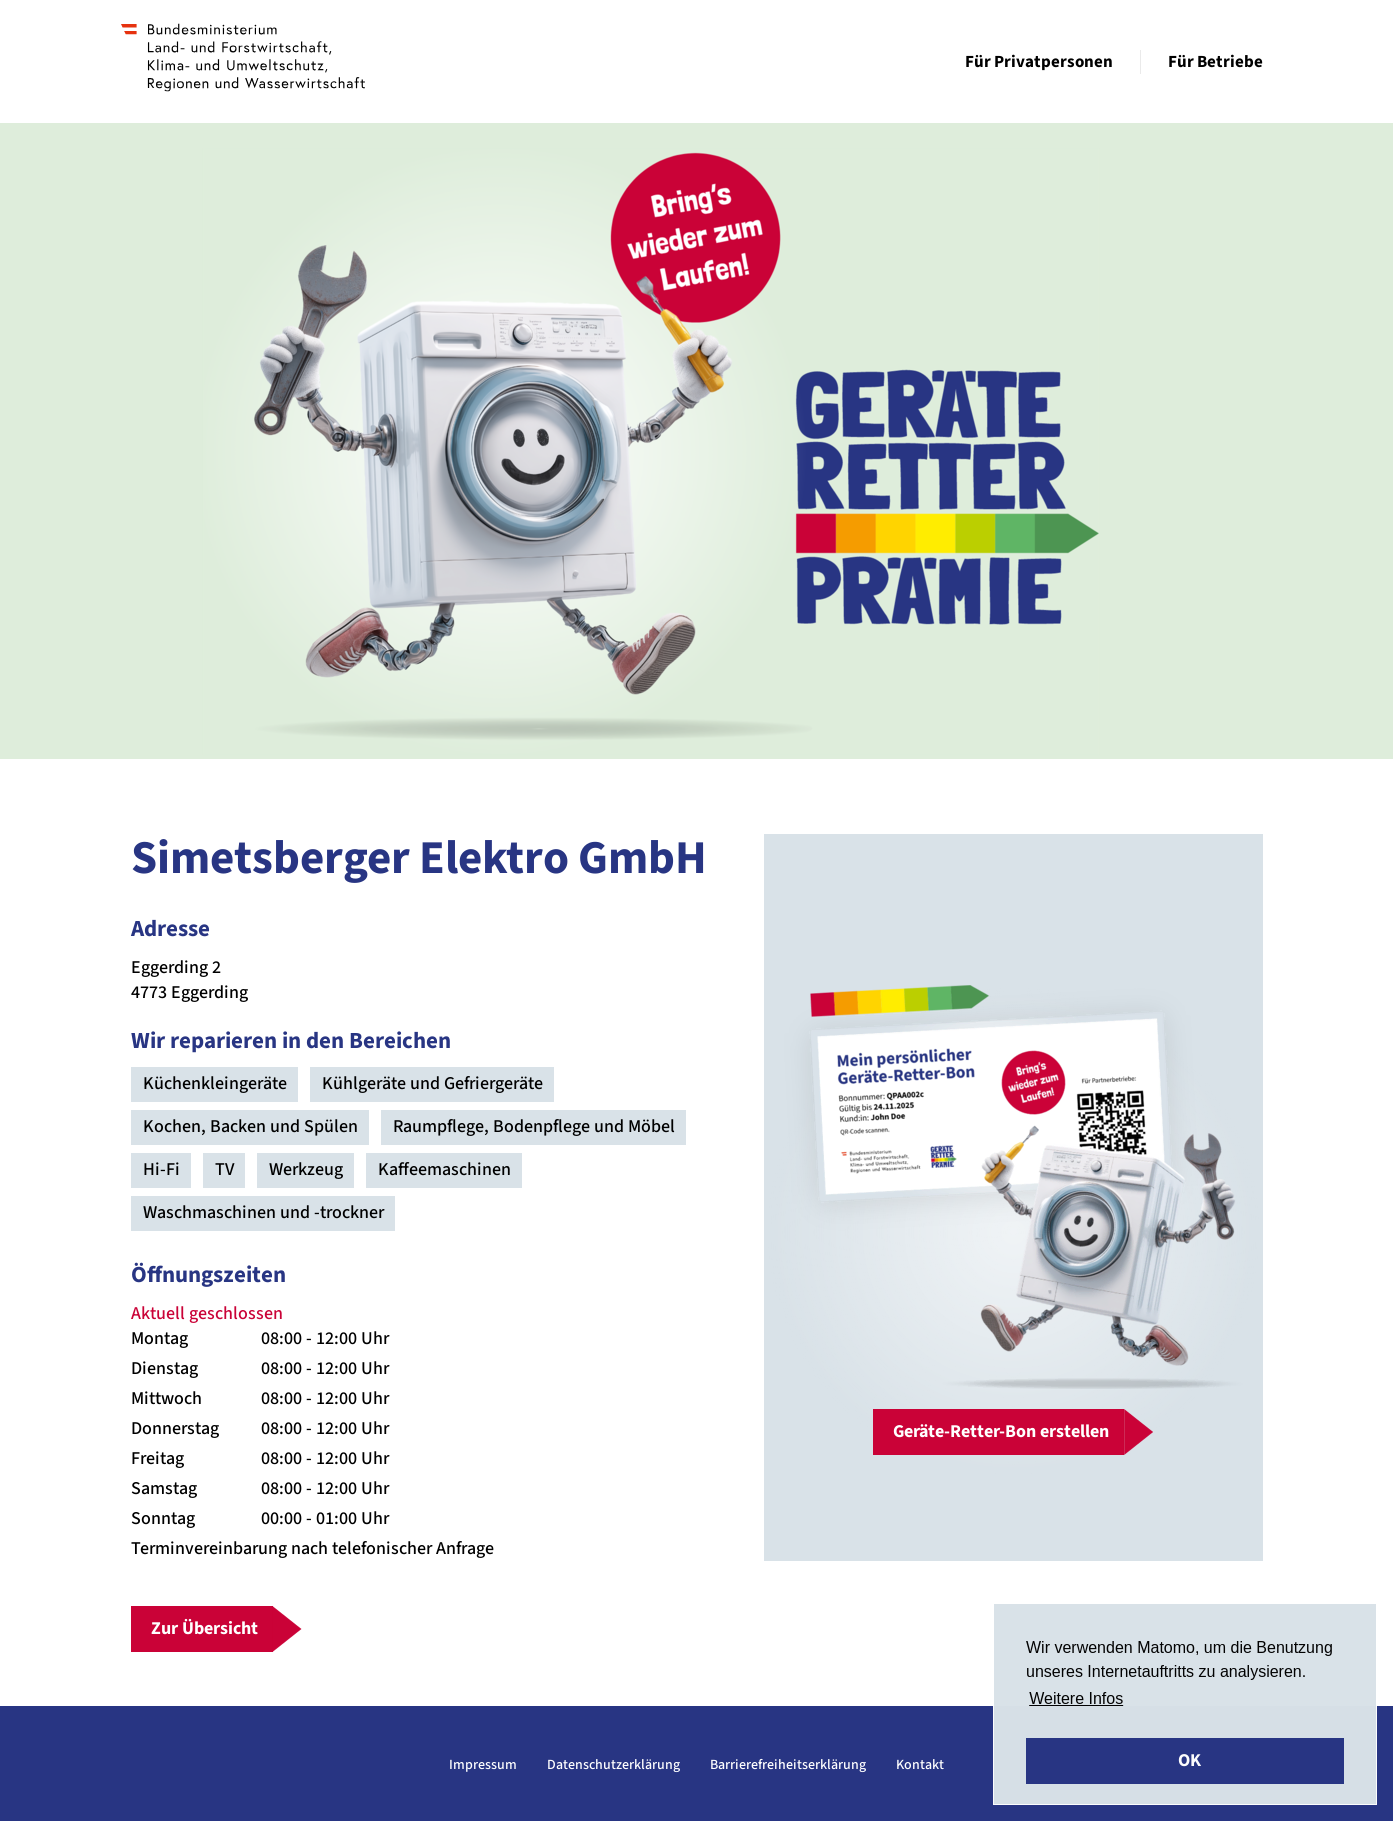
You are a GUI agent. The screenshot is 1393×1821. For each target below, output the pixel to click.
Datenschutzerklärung (613, 1765)
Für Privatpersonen (1039, 62)
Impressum (483, 1765)
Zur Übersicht (204, 1628)
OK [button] (1189, 1760)
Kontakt (920, 1765)
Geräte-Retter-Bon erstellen (1001, 1431)
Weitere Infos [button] (1076, 1698)
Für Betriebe (1215, 62)
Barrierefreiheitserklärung (788, 1765)
